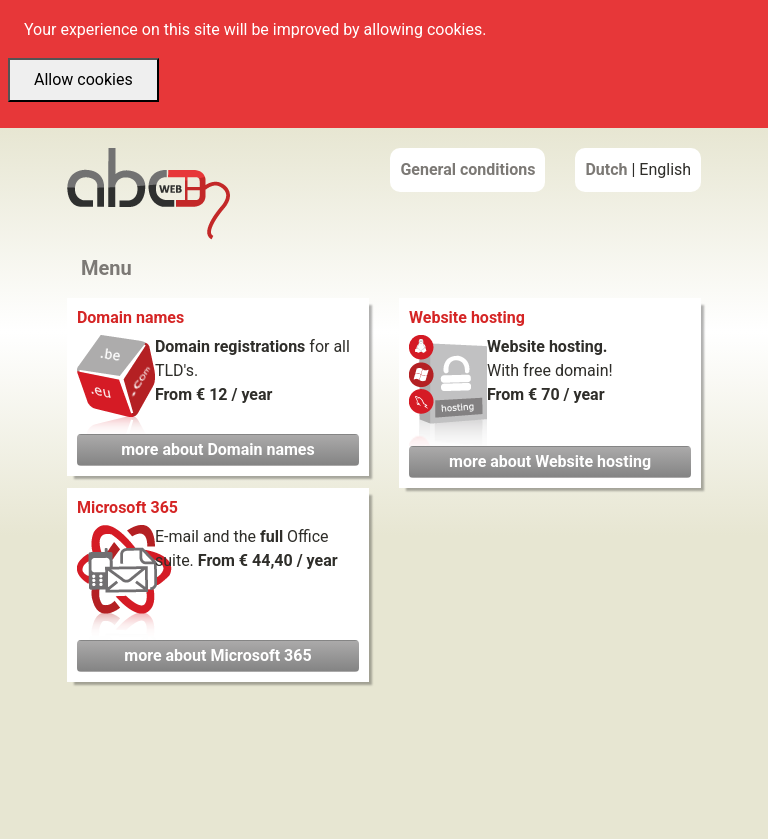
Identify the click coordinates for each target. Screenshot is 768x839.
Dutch (606, 169)
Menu (106, 268)
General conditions (467, 169)
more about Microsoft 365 (217, 655)
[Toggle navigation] (132, 269)
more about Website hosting (550, 461)
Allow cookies (83, 79)
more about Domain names (217, 449)
